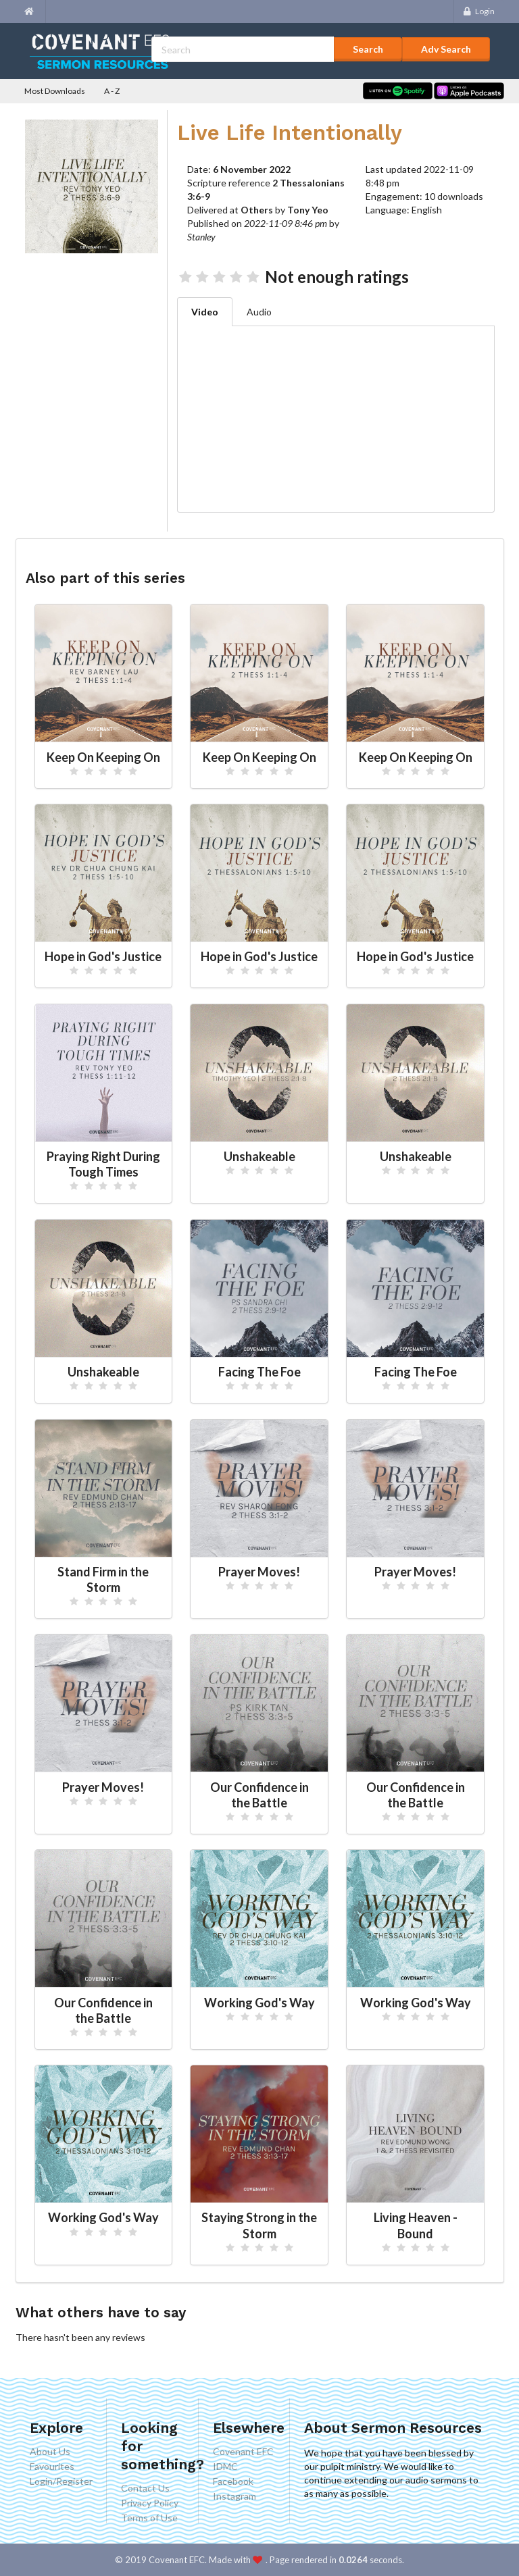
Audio (259, 311)
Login (478, 11)
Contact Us (145, 2488)
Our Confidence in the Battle (259, 1795)
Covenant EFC (243, 2451)
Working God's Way (259, 2002)
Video (204, 311)
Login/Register (61, 2481)
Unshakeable (259, 1156)
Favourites (52, 2466)
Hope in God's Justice (103, 956)
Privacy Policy (149, 2502)
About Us (50, 2451)
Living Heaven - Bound (416, 2225)
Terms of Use (149, 2517)
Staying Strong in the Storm (259, 2225)
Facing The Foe (259, 1371)
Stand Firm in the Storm (103, 1579)
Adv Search (446, 49)
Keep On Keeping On (103, 757)
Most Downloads (54, 91)
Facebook (233, 2481)
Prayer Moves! (259, 1571)
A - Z (112, 91)
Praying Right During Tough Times (103, 1164)
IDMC (225, 2466)
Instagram (234, 2496)
